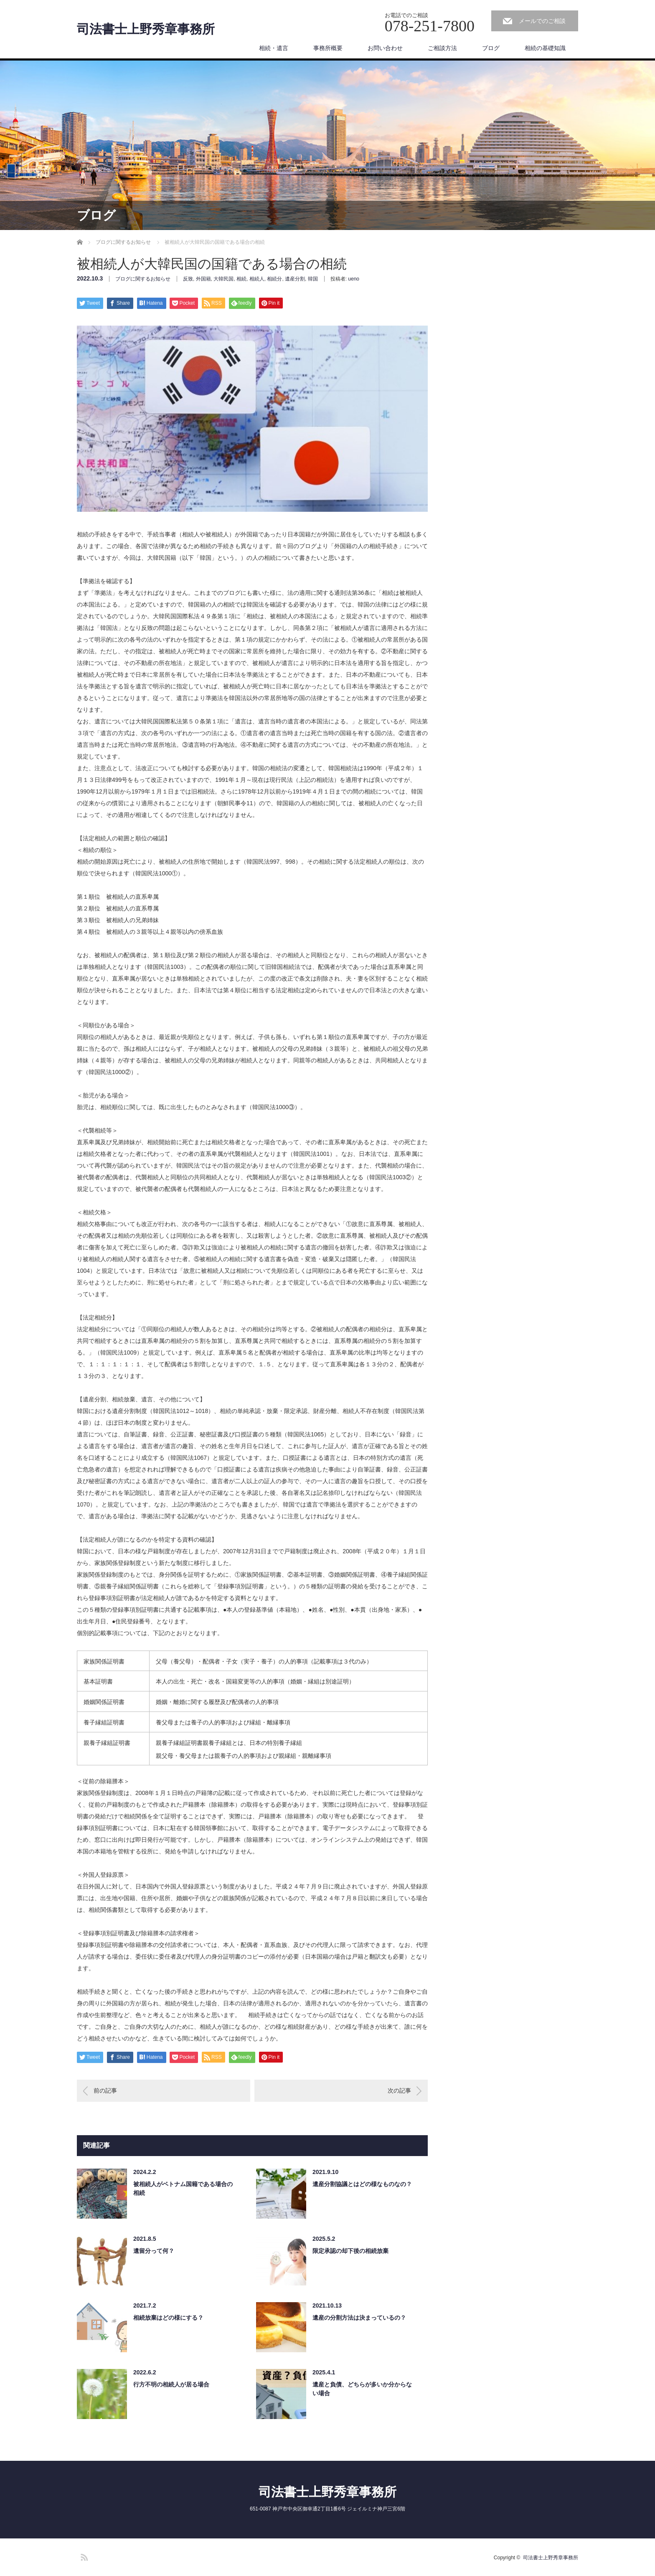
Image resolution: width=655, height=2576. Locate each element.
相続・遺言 (273, 48)
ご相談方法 (442, 48)
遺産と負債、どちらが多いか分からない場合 (362, 2389)
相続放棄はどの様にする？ (168, 2317)
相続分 (274, 279)
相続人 (256, 279)
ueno (353, 279)
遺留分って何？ (153, 2250)
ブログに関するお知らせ (142, 279)
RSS (83, 2556)
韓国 (313, 279)
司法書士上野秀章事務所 (146, 29)
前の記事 (105, 2090)
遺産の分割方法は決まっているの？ (359, 2317)
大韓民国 (223, 279)
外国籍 (203, 279)
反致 (188, 279)
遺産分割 (295, 279)
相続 (241, 279)
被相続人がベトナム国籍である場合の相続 (183, 2188)
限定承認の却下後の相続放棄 (350, 2250)
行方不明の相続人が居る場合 (171, 2384)
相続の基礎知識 (545, 48)
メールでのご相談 (542, 21)
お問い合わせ (385, 48)
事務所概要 (328, 48)
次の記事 (399, 2090)
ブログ (491, 48)
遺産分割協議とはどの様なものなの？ (362, 2184)
